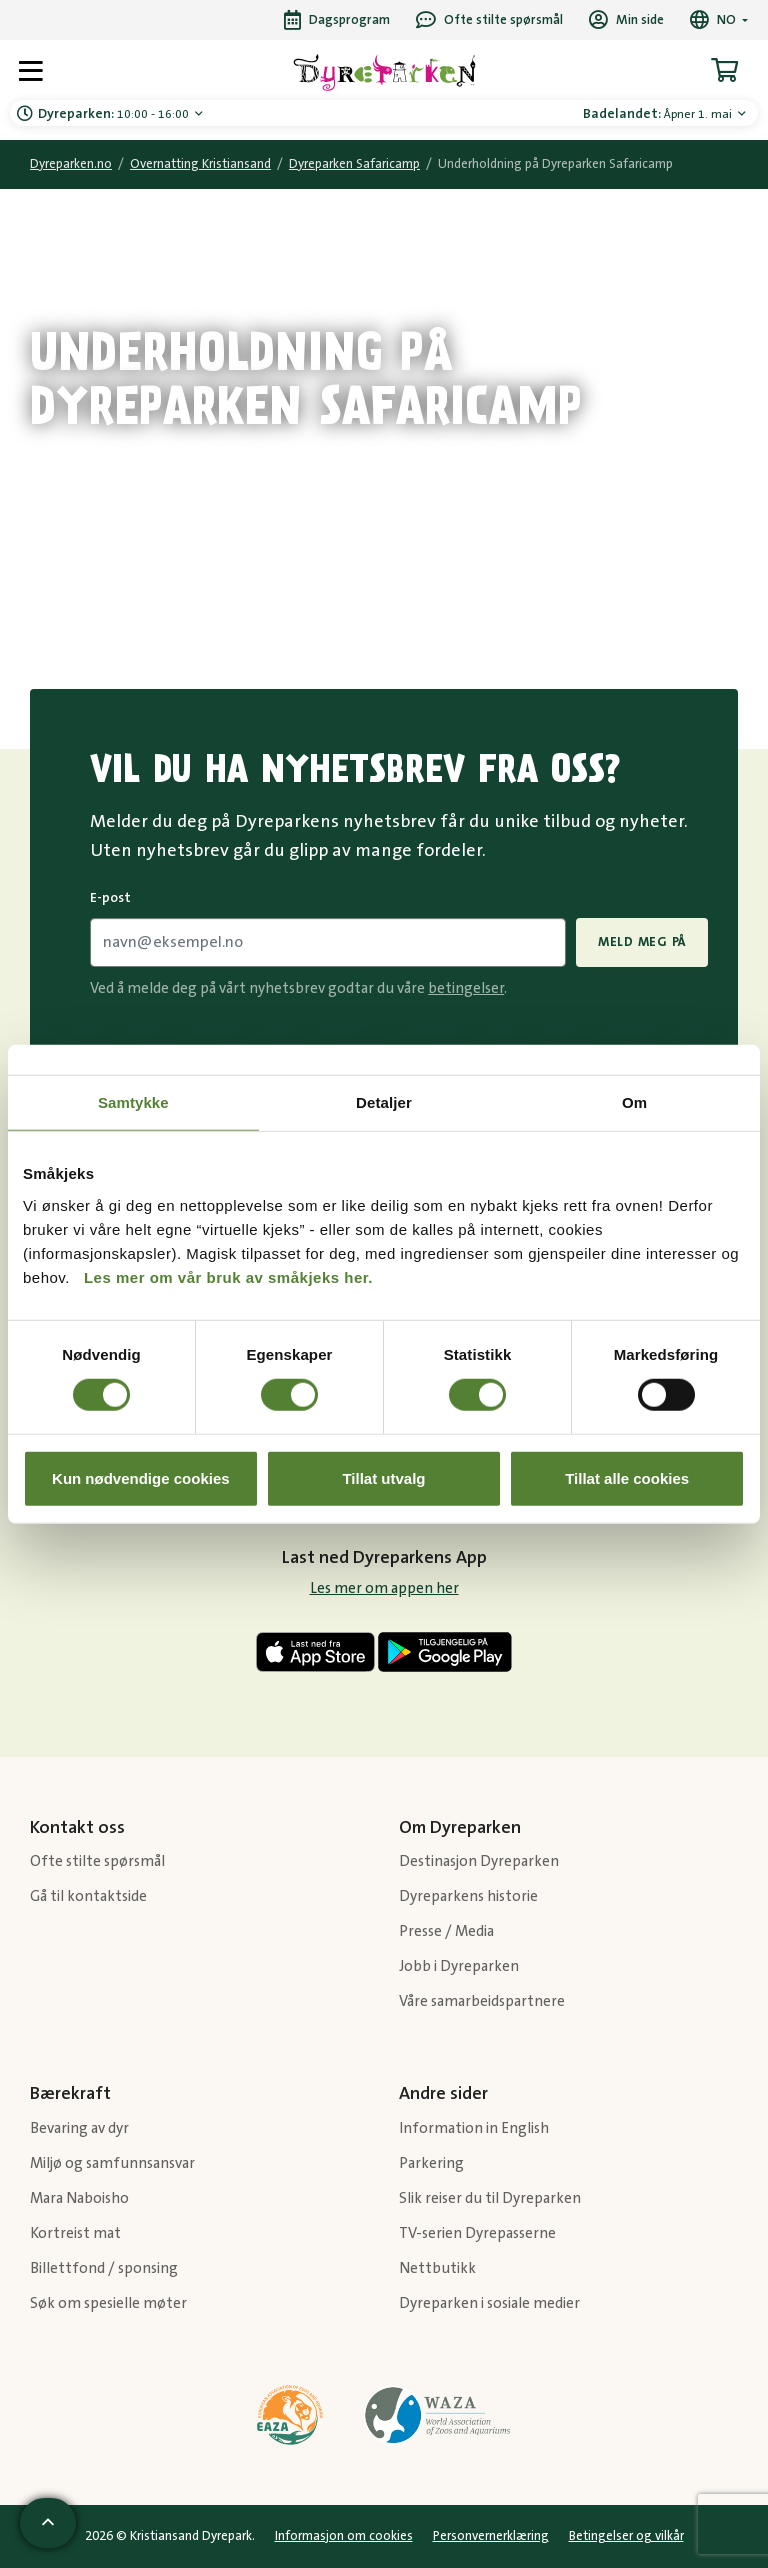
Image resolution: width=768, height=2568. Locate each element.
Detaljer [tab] (384, 1102)
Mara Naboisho (79, 2198)
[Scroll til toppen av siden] (48, 2523)
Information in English (474, 2128)
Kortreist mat (75, 2233)
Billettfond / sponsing (104, 2268)
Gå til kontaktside (88, 1896)
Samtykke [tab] (133, 1102)
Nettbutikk (437, 2268)
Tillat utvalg (383, 1477)
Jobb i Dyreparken (459, 1966)
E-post (110, 898)
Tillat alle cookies (627, 1477)
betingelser (466, 988)
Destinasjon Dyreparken (479, 1861)
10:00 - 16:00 (115, 114)
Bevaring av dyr (79, 2128)
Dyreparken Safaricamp (354, 164)
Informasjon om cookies (344, 2536)
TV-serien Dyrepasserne (477, 2233)
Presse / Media (446, 1931)
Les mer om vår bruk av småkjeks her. (228, 1276)
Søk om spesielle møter (108, 2303)
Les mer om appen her (384, 1588)
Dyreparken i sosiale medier (489, 2303)
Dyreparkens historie (468, 1896)
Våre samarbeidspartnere (482, 2001)
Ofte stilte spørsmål (97, 1861)
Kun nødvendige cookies (141, 1477)
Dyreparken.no (71, 164)
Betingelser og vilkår (626, 2536)
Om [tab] (634, 1102)
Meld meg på (642, 942)
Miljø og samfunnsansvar (112, 2163)
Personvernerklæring (491, 2536)
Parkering (431, 2163)
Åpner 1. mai (659, 114)
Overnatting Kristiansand (200, 164)
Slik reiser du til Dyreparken (490, 2198)
